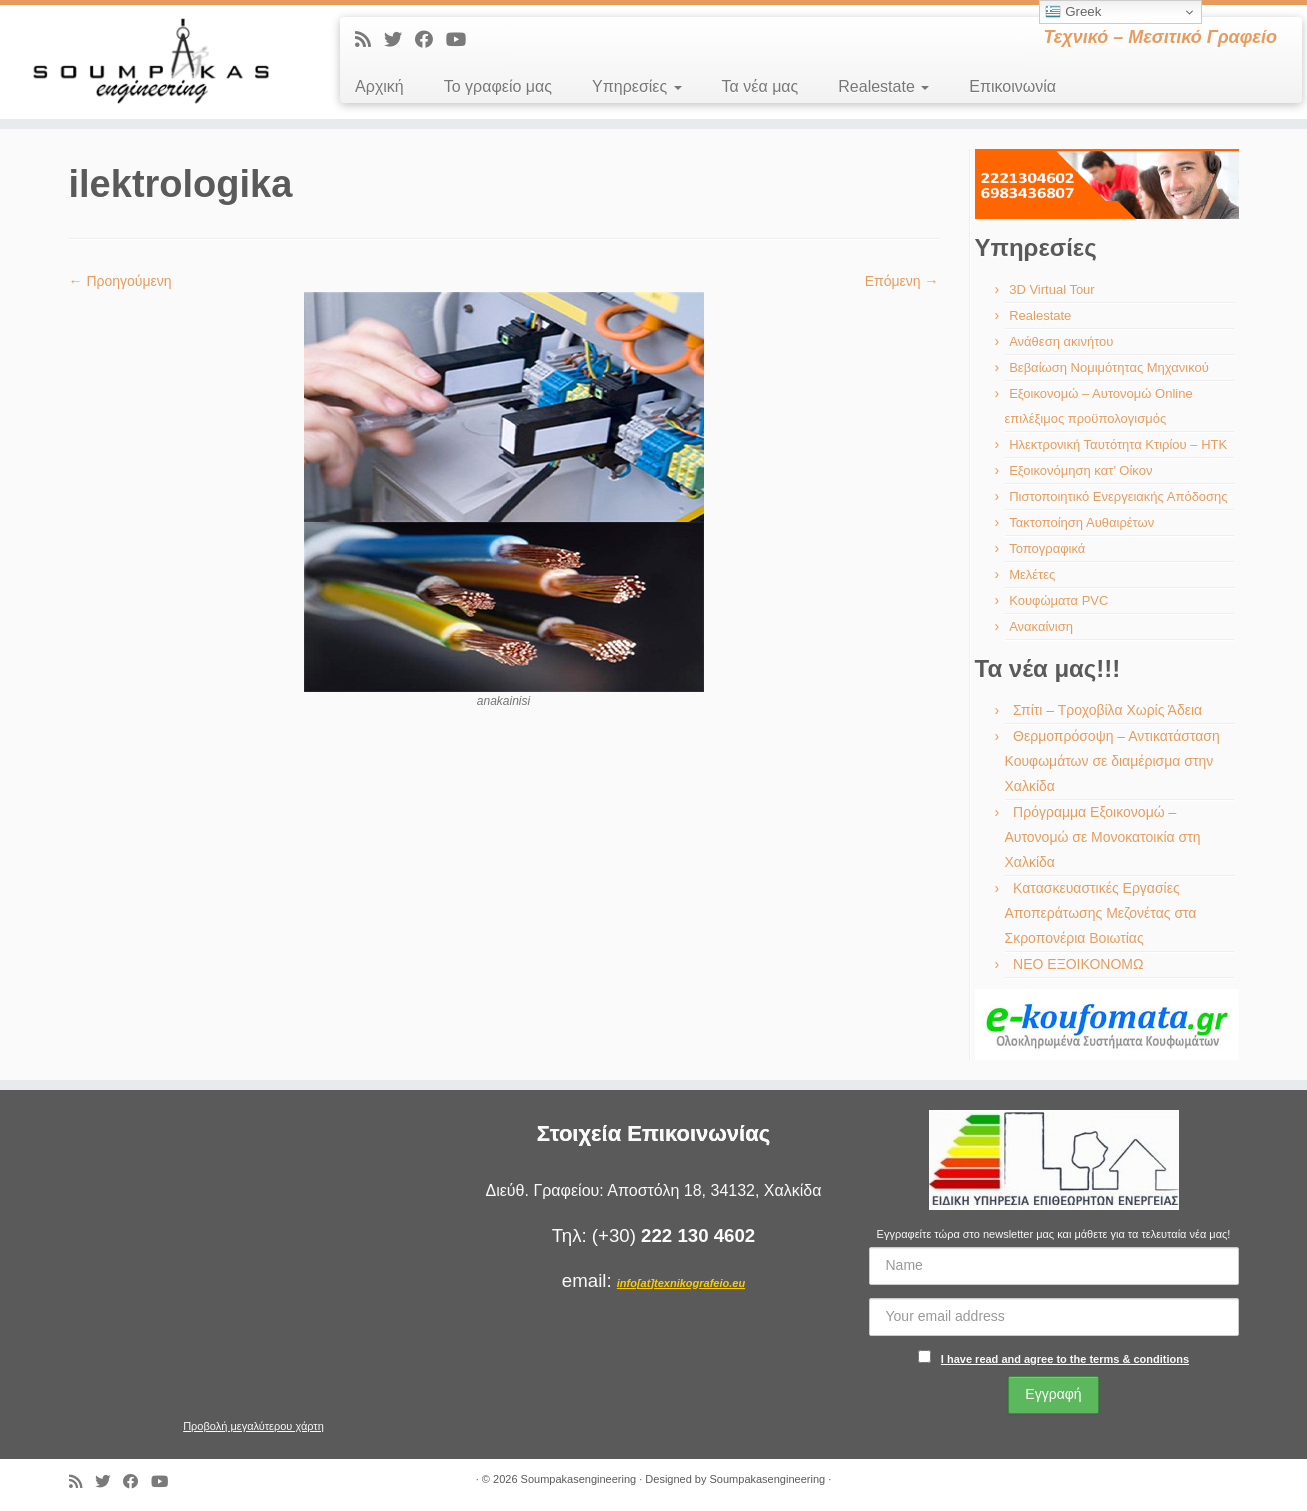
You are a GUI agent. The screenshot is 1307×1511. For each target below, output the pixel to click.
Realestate (883, 86)
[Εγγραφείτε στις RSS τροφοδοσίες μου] (369, 40)
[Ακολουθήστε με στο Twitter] (399, 40)
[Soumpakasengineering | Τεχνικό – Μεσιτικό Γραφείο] (151, 62)
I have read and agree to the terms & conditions (1065, 1359)
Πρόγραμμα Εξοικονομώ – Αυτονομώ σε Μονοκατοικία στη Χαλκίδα (1103, 837)
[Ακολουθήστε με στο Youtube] (462, 40)
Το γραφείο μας (498, 86)
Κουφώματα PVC (1058, 600)
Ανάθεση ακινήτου (1061, 341)
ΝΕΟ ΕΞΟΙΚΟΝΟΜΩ (1078, 964)
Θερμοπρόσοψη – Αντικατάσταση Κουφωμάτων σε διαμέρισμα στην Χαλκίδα (1112, 761)
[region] (1107, 184)
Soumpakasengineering (579, 1479)
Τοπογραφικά (1047, 548)
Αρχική (379, 86)
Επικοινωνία (1012, 86)
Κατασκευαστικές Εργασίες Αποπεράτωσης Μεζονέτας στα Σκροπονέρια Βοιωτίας (1101, 913)
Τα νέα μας (760, 86)
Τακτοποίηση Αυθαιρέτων (1081, 522)
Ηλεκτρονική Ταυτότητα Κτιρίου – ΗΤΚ (1118, 444)
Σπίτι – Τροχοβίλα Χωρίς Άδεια (1107, 710)
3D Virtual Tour (1052, 289)
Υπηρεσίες (637, 86)
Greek (1073, 12)
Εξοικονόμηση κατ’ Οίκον (1080, 470)
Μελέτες (1032, 574)
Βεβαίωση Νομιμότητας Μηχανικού (1109, 367)
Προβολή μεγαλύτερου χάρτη (253, 1426)
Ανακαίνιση (1041, 626)
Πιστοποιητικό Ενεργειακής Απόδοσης (1118, 496)
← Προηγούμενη (120, 281)
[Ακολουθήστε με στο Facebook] (430, 40)
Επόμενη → (902, 281)
